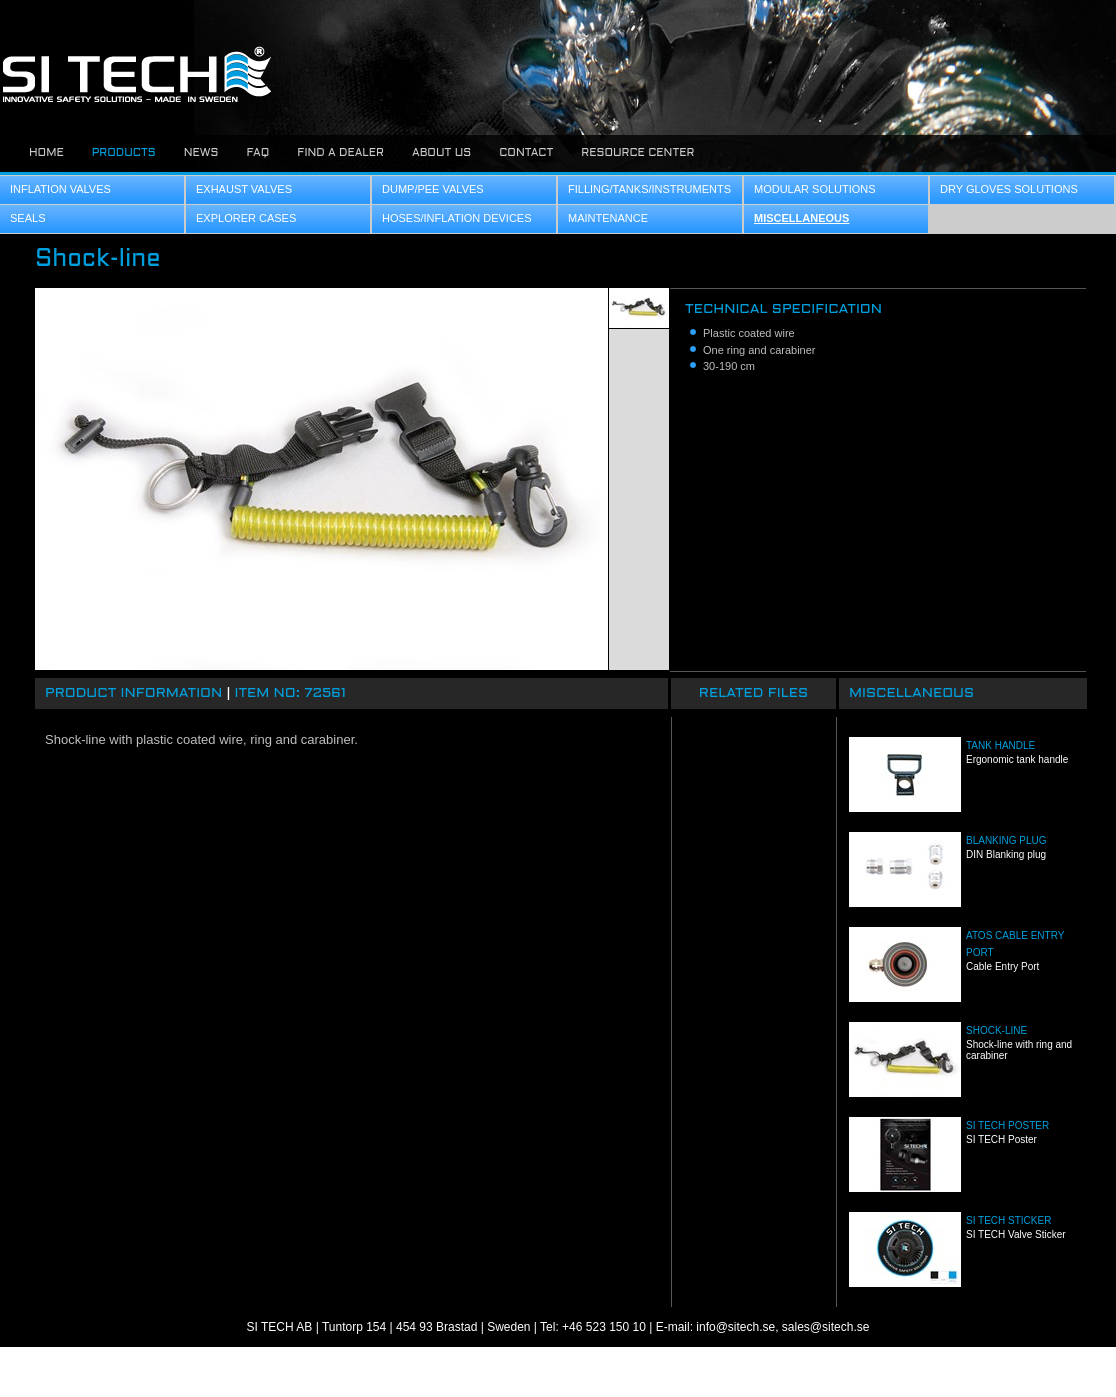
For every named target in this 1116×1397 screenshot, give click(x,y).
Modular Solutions (815, 189)
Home (46, 153)
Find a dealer (340, 153)
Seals (27, 218)
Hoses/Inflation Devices (457, 218)
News (201, 153)
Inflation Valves (60, 189)
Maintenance (608, 218)
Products (124, 153)
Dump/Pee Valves (433, 189)
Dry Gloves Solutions (1009, 189)
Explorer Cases (246, 218)
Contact (526, 153)
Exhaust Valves (244, 189)
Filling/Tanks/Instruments (649, 189)
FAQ (257, 153)
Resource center (637, 153)
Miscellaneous (801, 218)
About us (441, 153)
